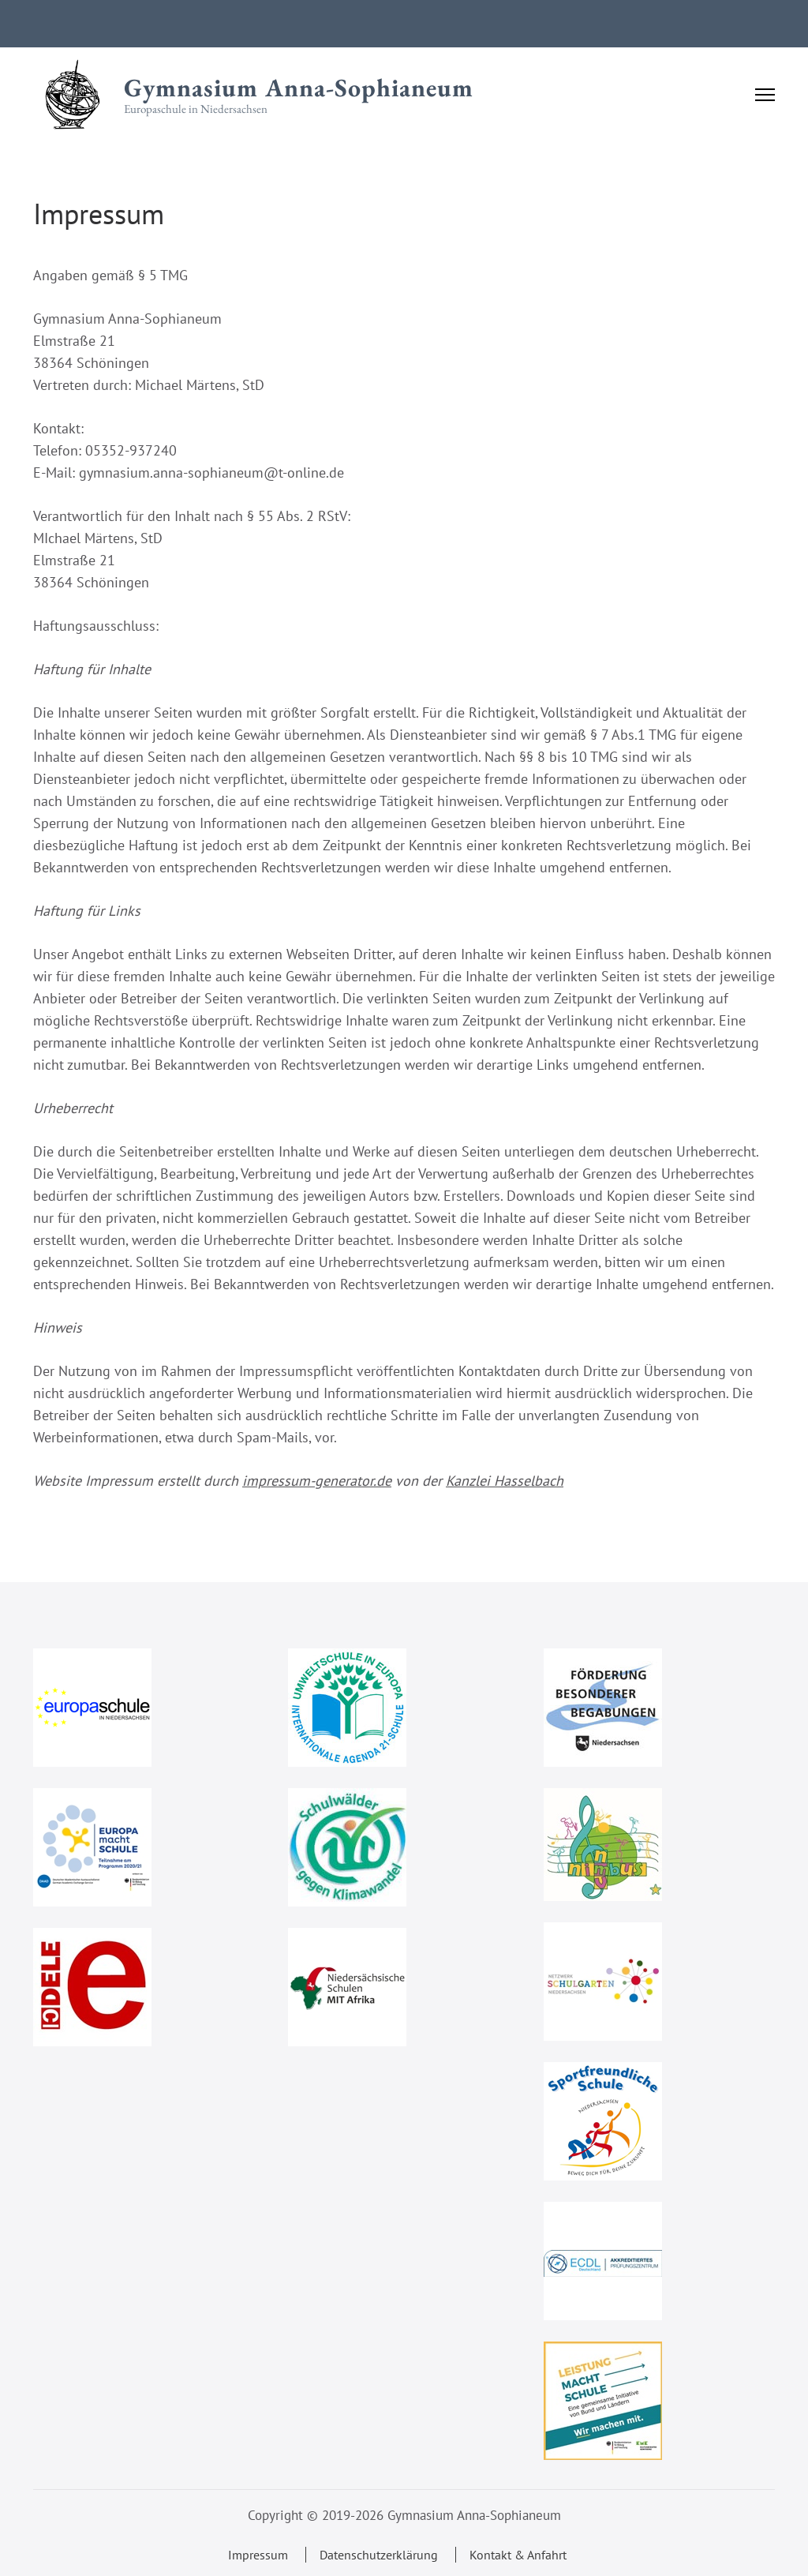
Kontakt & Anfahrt (518, 2555)
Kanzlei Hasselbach (504, 1481)
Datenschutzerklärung (379, 2555)
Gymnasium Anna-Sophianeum (298, 87)
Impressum (258, 2555)
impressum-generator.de (316, 1481)
